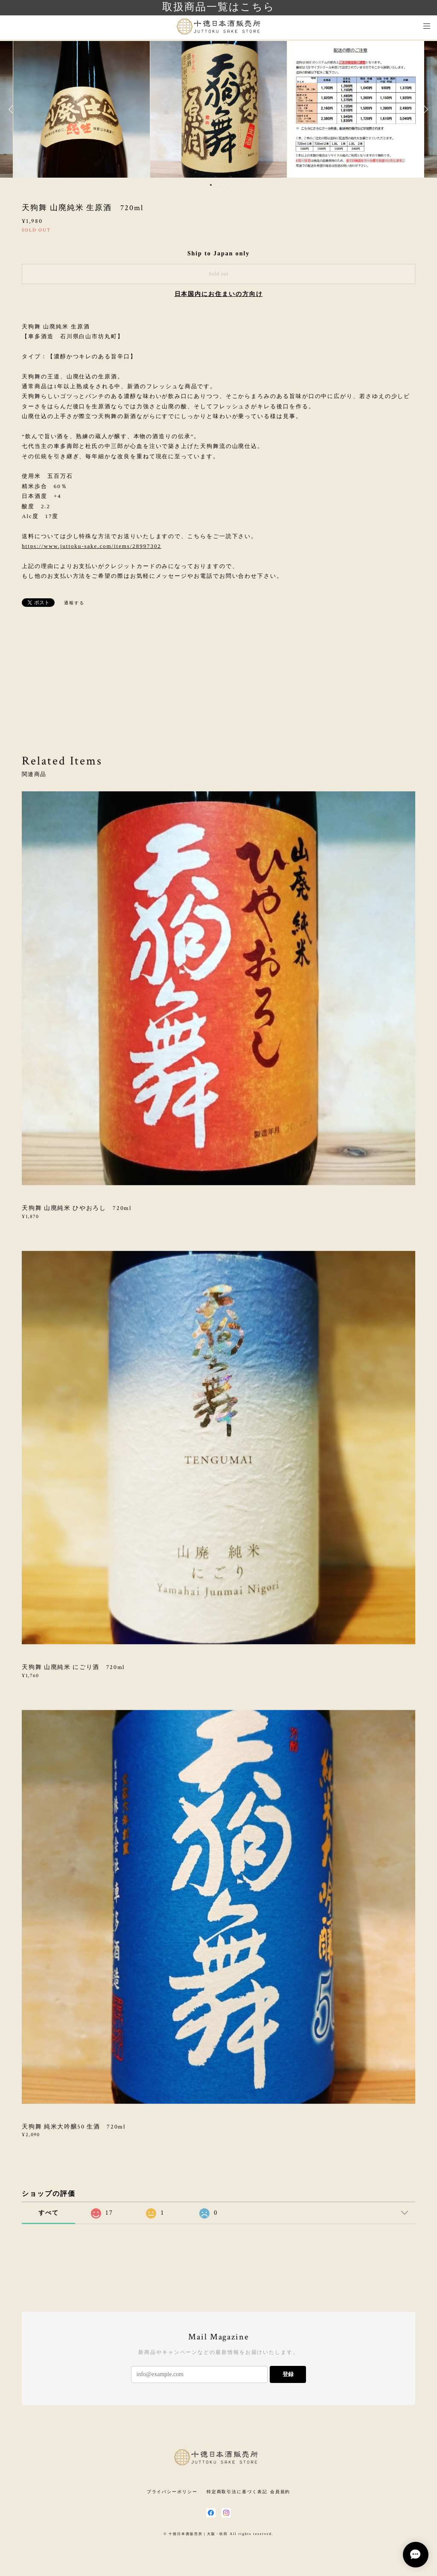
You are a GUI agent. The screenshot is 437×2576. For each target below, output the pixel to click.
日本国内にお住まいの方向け (219, 294)
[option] (218, 109)
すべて (48, 2213)
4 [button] (227, 185)
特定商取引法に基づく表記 (237, 2491)
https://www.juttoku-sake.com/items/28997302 (91, 546)
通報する (74, 602)
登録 (288, 2374)
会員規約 (280, 2491)
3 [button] (222, 185)
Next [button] (424, 109)
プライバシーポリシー (172, 2491)
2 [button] (216, 185)
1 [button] (211, 185)
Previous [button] (13, 109)
